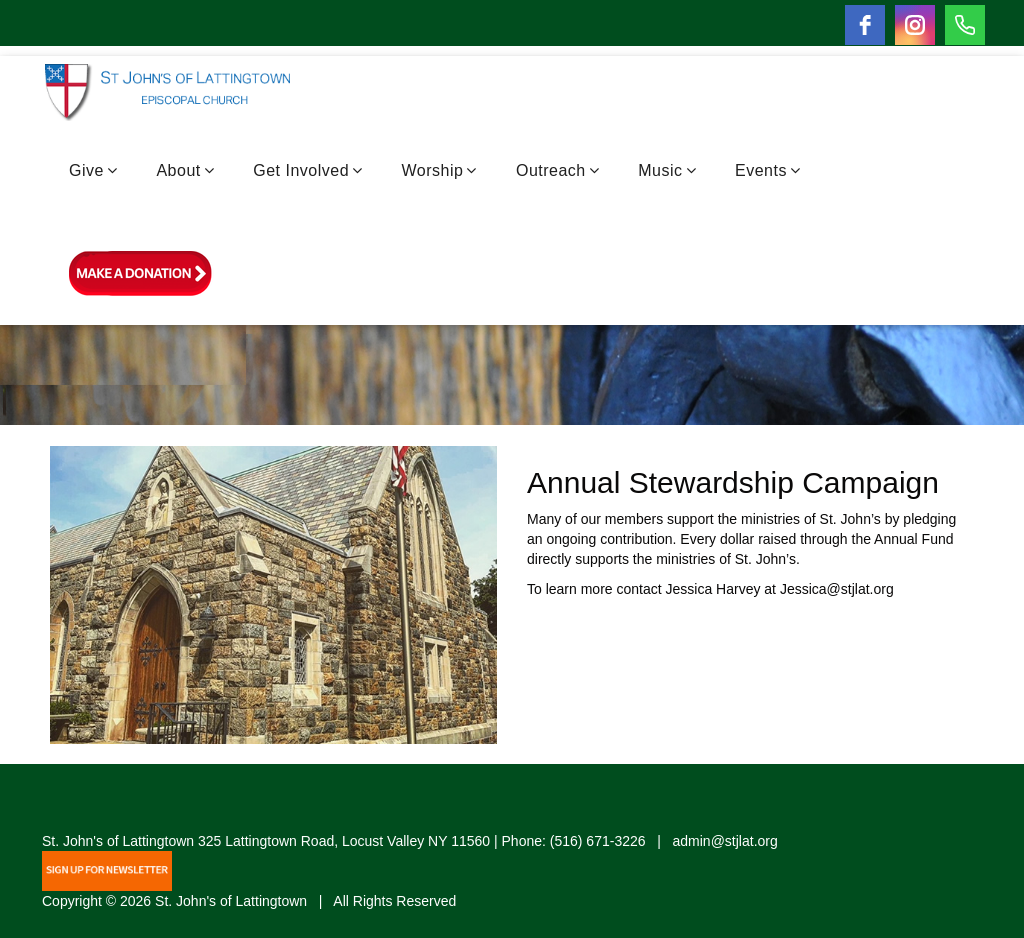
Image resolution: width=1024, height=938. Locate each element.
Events (767, 170)
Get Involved (307, 170)
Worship (439, 170)
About (185, 170)
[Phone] (965, 25)
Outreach (557, 170)
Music (667, 170)
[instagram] (915, 25)
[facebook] (865, 25)
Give (93, 170)
